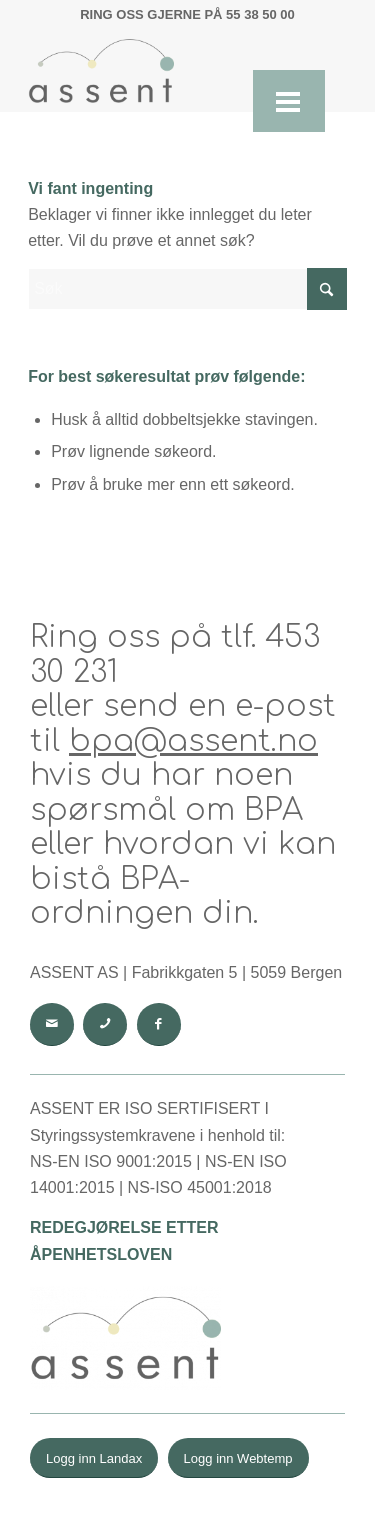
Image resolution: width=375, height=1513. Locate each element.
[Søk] (187, 289)
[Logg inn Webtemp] (238, 1458)
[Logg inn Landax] (94, 1458)
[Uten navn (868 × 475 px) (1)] (155, 71)
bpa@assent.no (193, 741)
